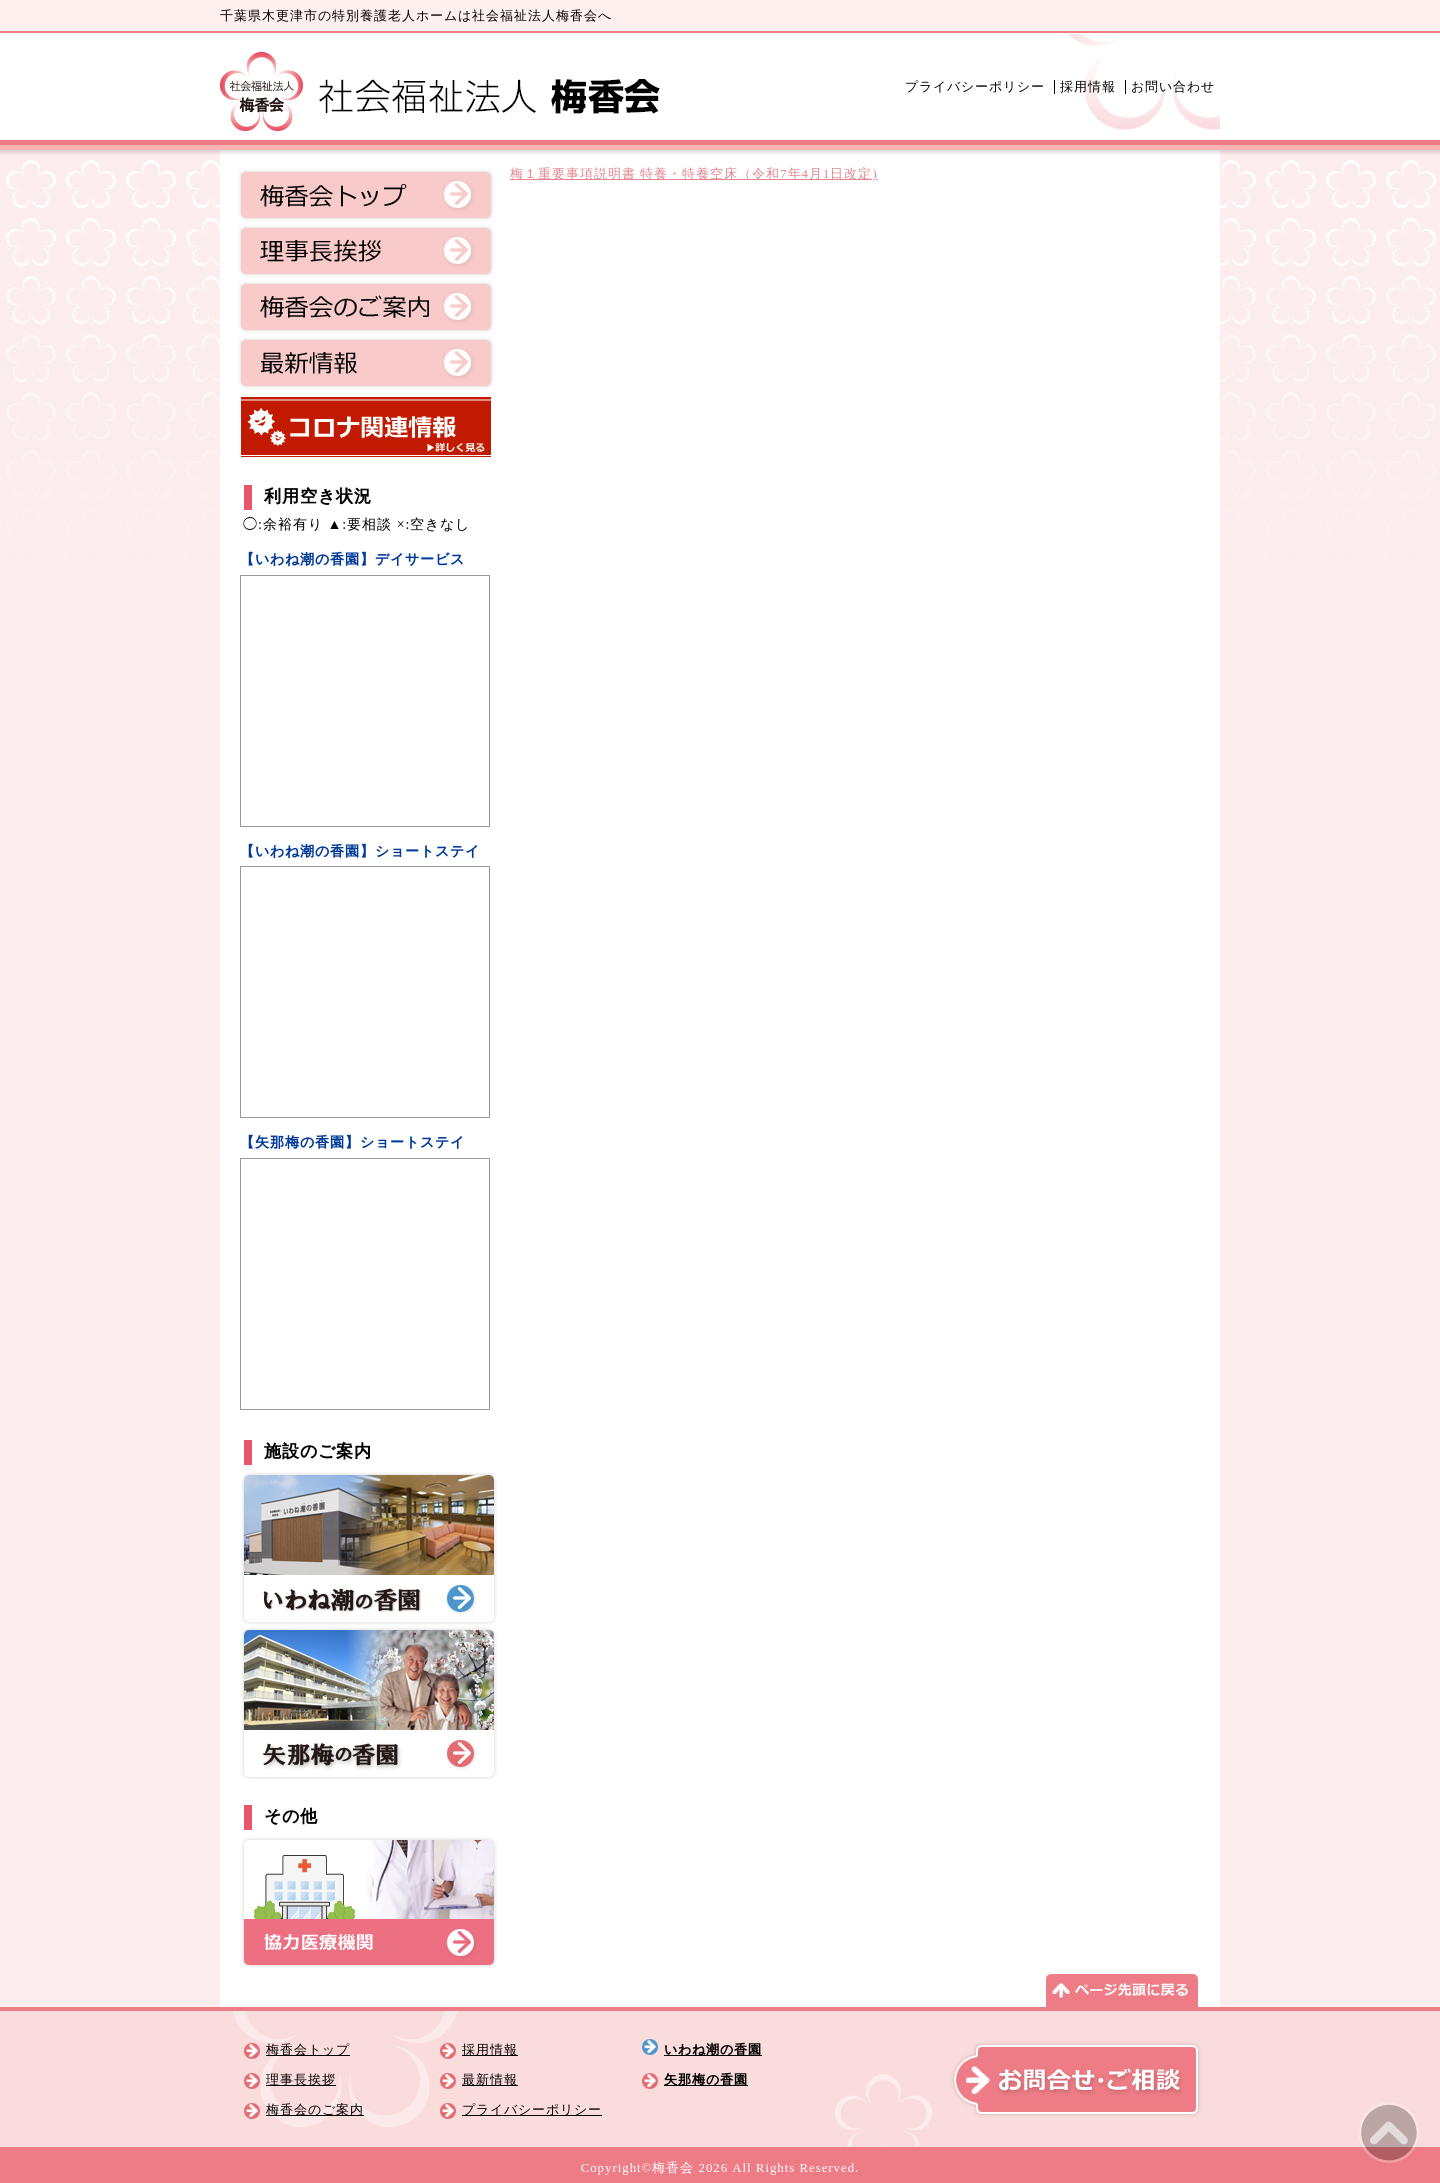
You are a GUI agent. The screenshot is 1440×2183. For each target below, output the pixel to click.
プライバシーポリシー (975, 87)
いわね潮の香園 (713, 2050)
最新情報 (366, 363)
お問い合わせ (1173, 87)
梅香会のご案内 (366, 307)
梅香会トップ (366, 195)
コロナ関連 (366, 427)
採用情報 (1088, 87)
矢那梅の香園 (706, 2080)
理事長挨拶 (366, 251)
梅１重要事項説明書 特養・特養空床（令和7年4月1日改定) (694, 174)
